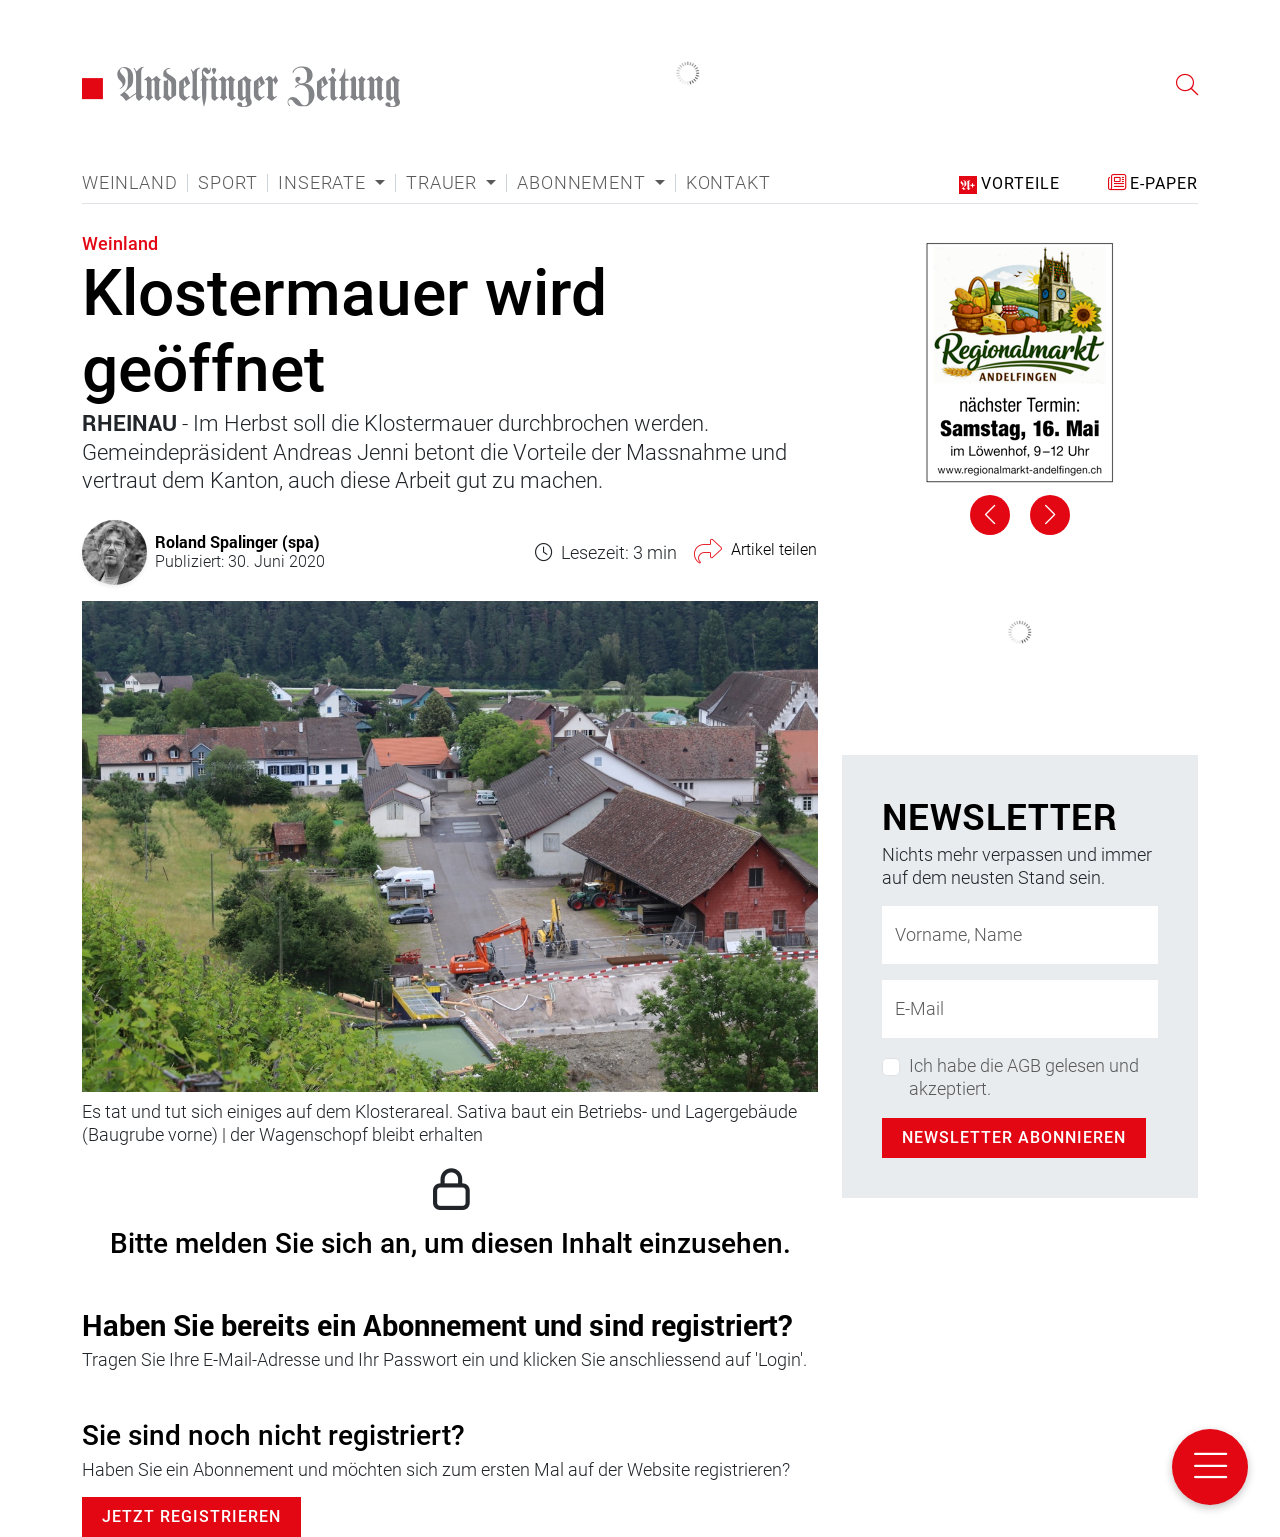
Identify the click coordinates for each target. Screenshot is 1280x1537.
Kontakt (728, 183)
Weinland (129, 183)
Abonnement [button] (583, 183)
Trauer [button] (444, 183)
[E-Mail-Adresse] (1020, 1009)
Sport (227, 183)
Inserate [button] (324, 183)
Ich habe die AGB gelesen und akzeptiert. (1024, 1077)
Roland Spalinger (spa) (237, 541)
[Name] (1020, 935)
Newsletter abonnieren (1014, 1137)
